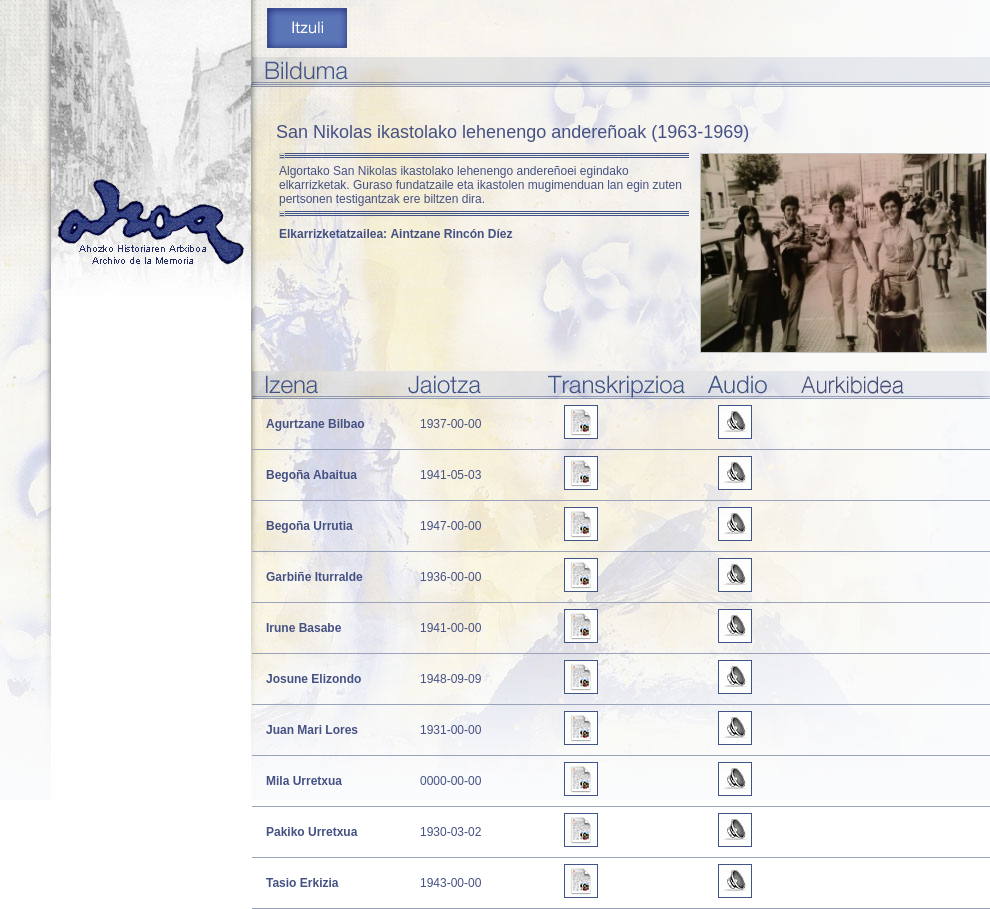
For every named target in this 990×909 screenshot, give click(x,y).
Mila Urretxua (304, 781)
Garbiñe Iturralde (314, 577)
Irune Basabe (303, 628)
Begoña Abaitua (311, 475)
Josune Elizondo (313, 679)
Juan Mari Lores (312, 730)
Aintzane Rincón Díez (451, 234)
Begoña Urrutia (309, 526)
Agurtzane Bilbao (315, 424)
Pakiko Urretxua (311, 832)
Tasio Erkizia (302, 883)
